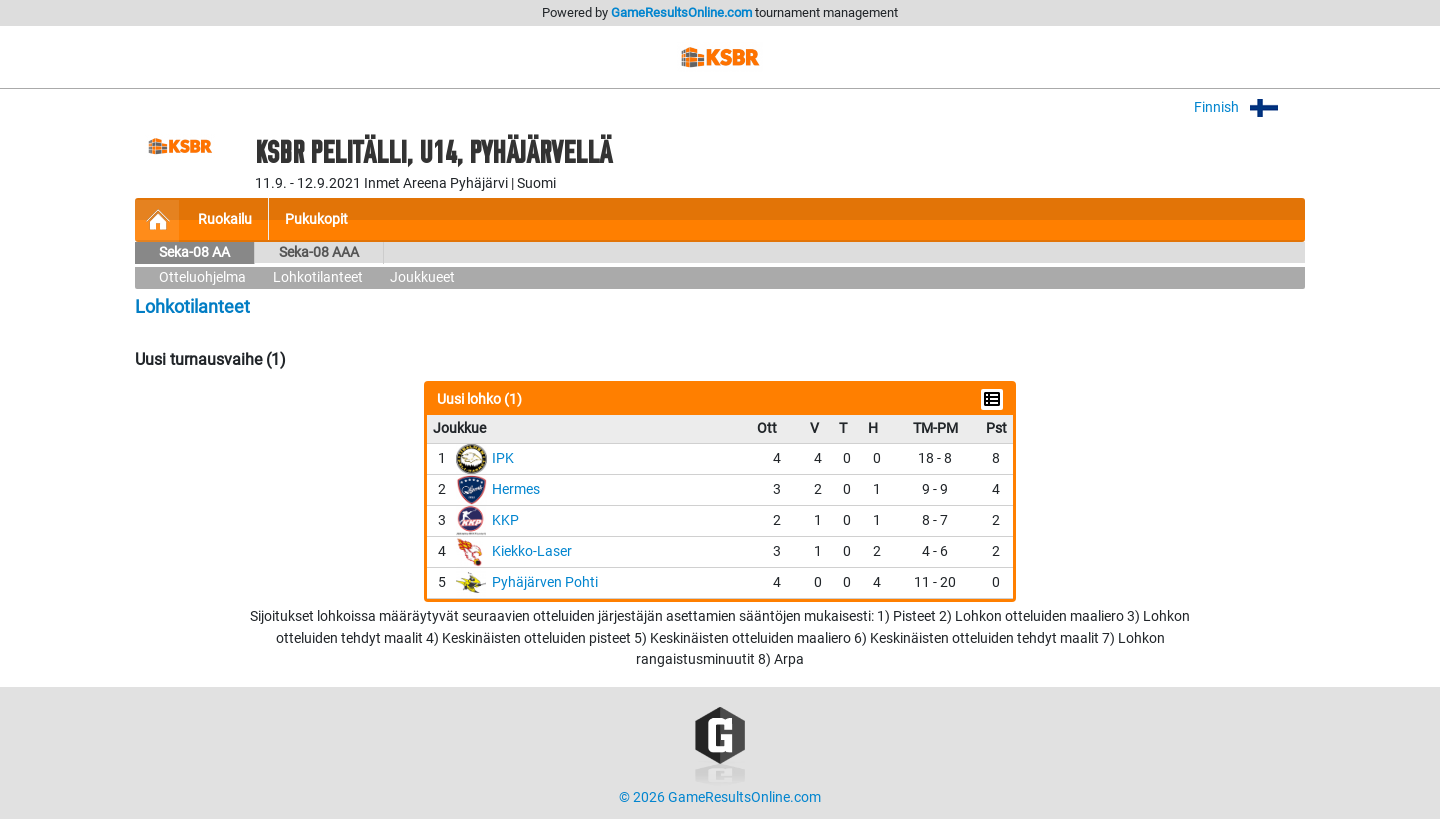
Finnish (1249, 107)
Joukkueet (422, 277)
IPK (503, 458)
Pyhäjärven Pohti (545, 582)
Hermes (516, 489)
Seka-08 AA (194, 252)
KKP (505, 520)
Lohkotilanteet (318, 277)
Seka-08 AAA (319, 252)
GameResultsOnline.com (681, 12)
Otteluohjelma (202, 277)
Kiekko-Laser (532, 551)
